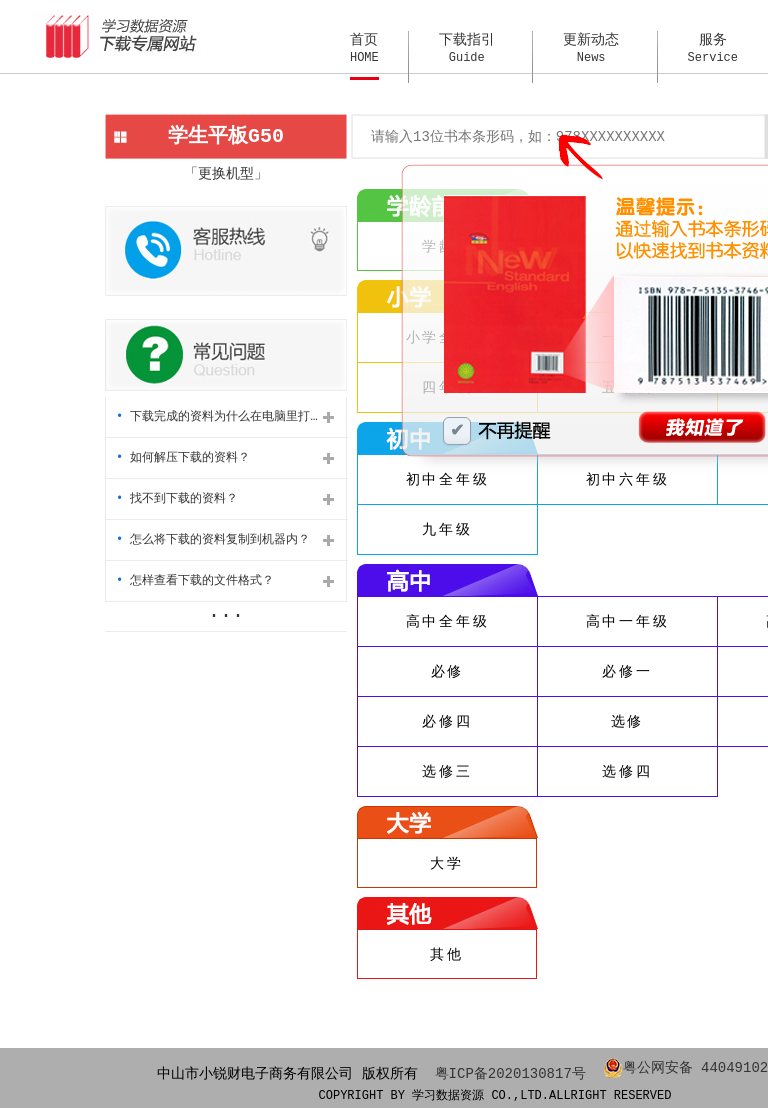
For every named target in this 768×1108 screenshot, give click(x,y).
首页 (364, 48)
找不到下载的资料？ (177, 498)
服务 (713, 48)
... (226, 611)
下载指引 (467, 48)
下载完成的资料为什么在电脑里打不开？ (225, 416)
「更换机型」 (226, 173)
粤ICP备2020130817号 (510, 1072)
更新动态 (591, 48)
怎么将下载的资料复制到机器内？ (213, 539)
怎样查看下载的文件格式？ (195, 580)
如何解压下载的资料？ (183, 457)
